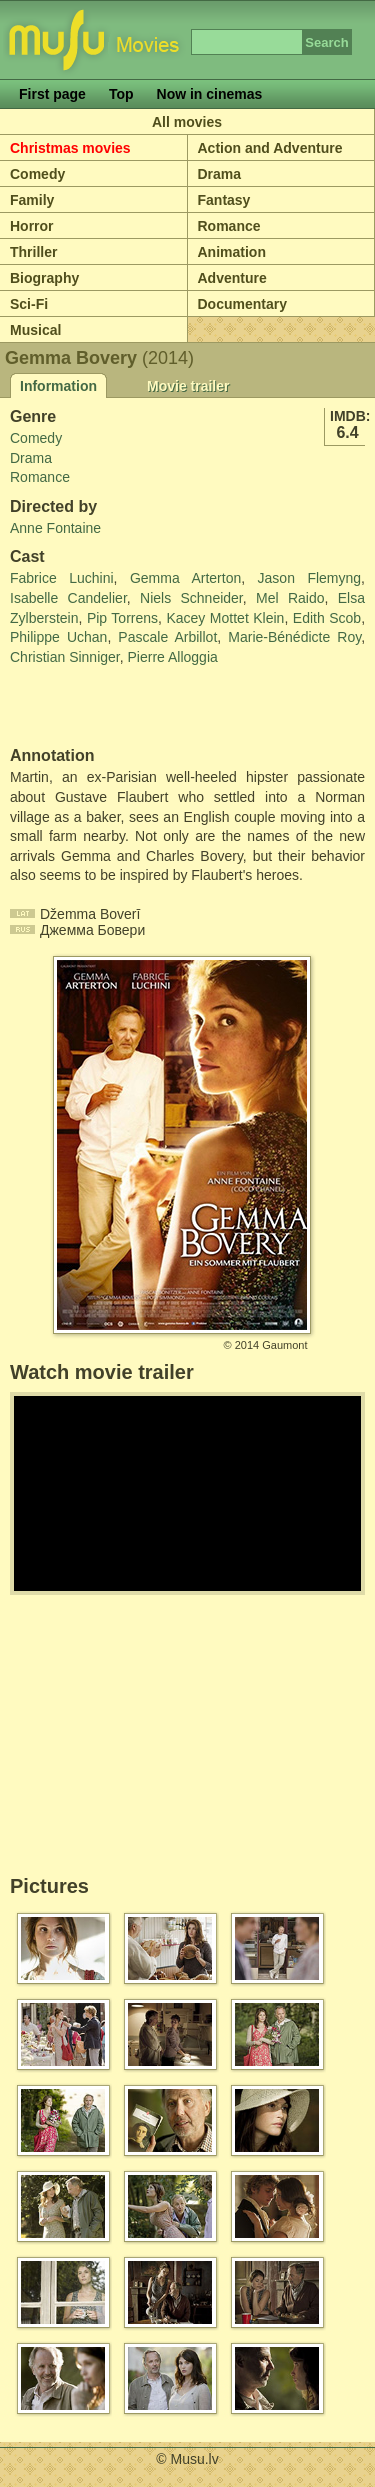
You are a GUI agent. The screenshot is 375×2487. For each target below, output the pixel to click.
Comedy (37, 174)
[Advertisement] (127, 707)
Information (58, 386)
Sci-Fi (29, 304)
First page (52, 94)
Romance (229, 226)
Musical (35, 330)
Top (121, 94)
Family (32, 200)
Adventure (232, 278)
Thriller (33, 252)
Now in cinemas (210, 94)
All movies (187, 122)
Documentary (242, 304)
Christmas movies (70, 148)
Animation (232, 252)
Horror (32, 226)
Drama (220, 174)
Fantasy (224, 200)
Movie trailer (188, 386)
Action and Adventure (270, 148)
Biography (44, 278)
